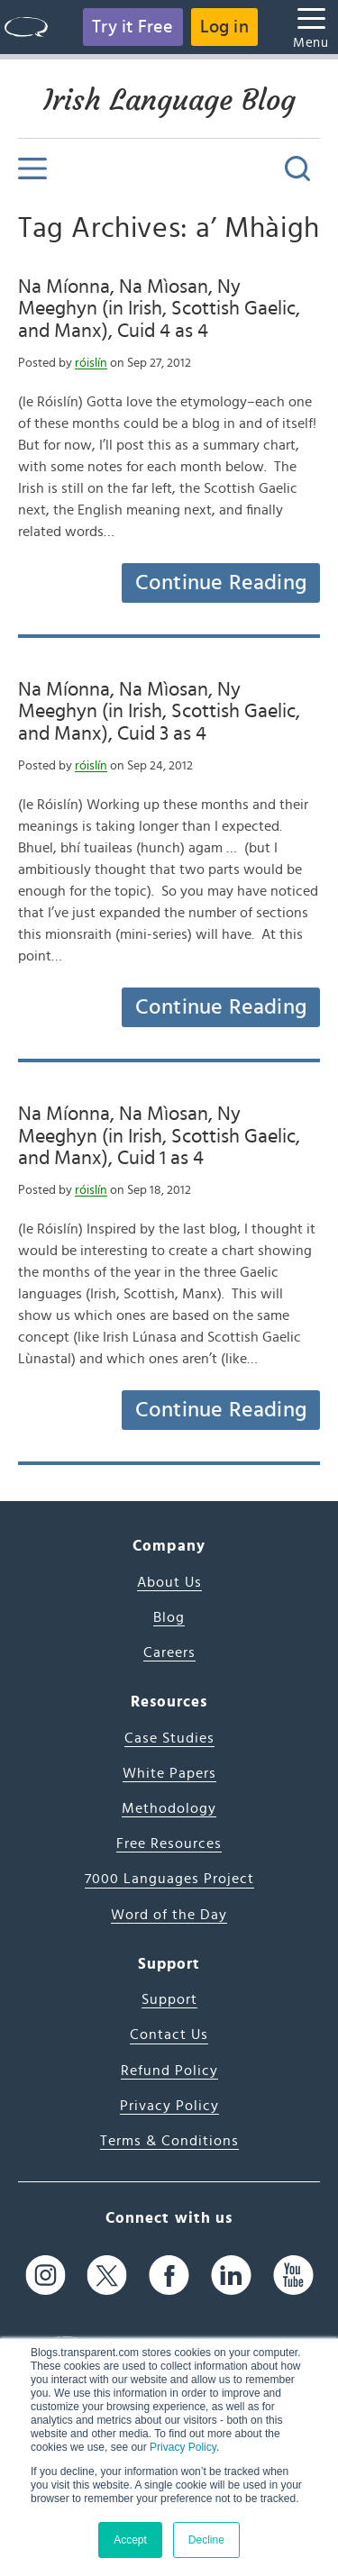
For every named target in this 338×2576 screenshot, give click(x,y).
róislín (91, 363)
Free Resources (169, 1843)
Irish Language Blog (169, 100)
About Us (169, 1582)
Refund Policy (169, 2070)
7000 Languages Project (169, 1878)
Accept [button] (130, 2540)
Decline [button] (206, 2540)
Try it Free (132, 27)
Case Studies (169, 1738)
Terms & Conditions (169, 2141)
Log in (224, 27)
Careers (169, 1652)
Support (169, 1999)
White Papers (169, 1773)
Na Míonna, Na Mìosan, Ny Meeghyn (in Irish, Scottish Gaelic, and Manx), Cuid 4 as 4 (159, 309)
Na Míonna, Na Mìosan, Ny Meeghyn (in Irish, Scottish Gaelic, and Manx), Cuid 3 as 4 (159, 711)
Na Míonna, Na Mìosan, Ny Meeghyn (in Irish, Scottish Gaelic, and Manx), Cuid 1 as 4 (159, 1136)
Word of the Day (169, 1914)
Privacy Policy (183, 2447)
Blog (169, 1617)
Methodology (169, 1808)
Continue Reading (220, 583)
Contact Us (169, 2034)
